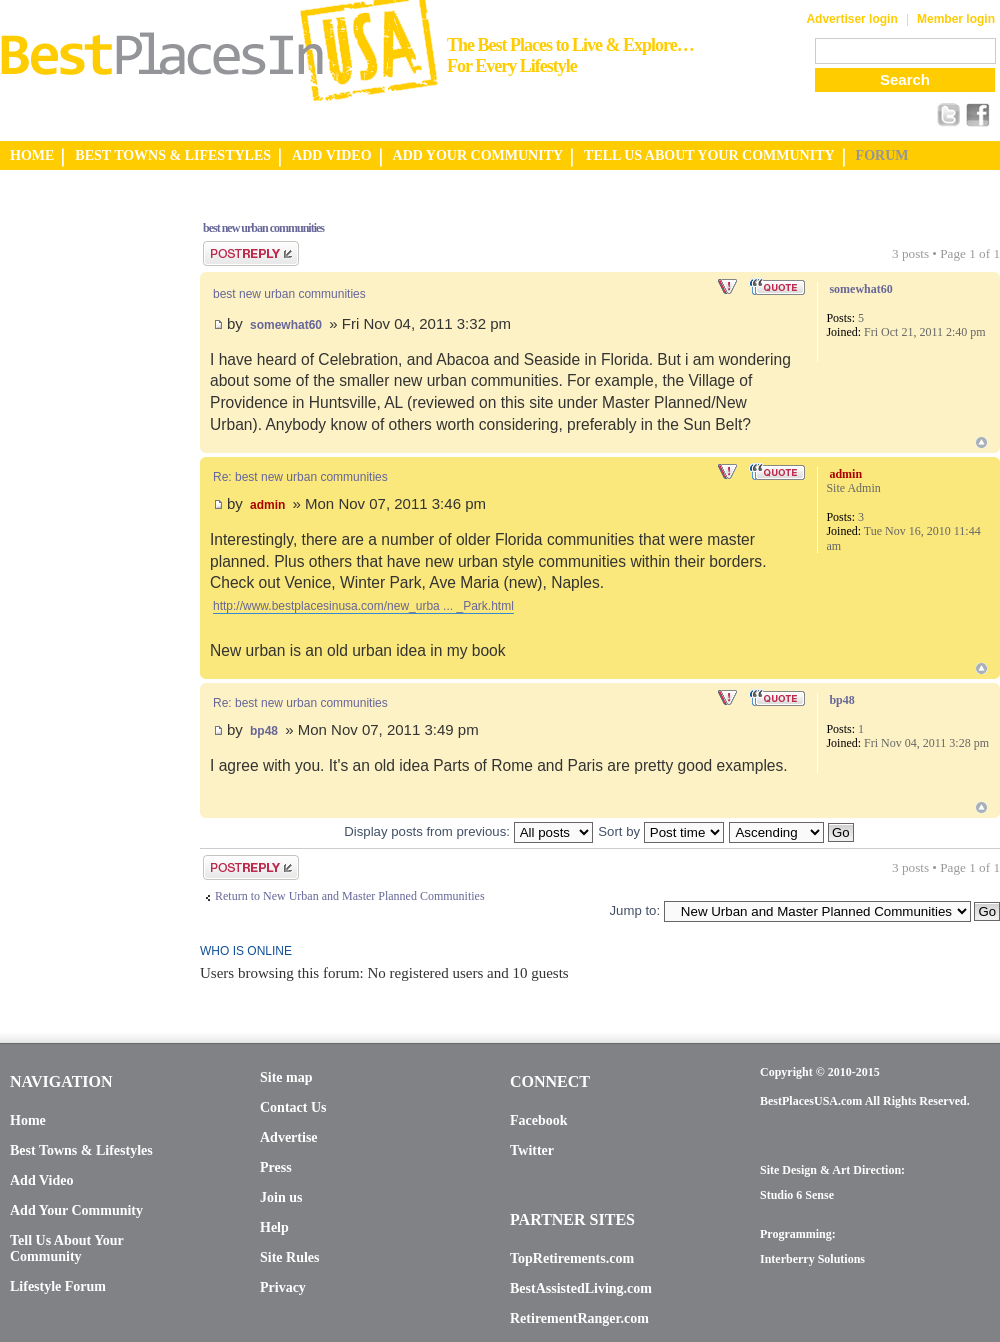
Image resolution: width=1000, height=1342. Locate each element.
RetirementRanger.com (579, 1318)
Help (274, 1227)
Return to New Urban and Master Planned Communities (350, 896)
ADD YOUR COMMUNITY (478, 155)
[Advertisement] (80, 503)
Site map (286, 1077)
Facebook (539, 1120)
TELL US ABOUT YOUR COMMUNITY (709, 155)
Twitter (532, 1150)
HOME (32, 155)
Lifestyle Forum (58, 1286)
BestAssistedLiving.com (581, 1288)
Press (276, 1167)
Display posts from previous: (468, 831)
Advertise (289, 1137)
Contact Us (293, 1107)
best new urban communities (263, 228)
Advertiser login (851, 19)
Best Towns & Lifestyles (81, 1150)
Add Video (41, 1180)
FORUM (882, 155)
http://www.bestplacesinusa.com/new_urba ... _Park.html (363, 606)
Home (28, 1120)
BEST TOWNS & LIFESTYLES (173, 155)
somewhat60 (286, 325)
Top (981, 442)
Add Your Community (76, 1210)
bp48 (264, 731)
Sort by (660, 831)
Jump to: (634, 910)
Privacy (283, 1287)
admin (267, 505)
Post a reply (251, 253)
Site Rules (290, 1257)
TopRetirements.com (572, 1258)
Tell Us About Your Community (66, 1248)
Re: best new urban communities (300, 477)
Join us (281, 1197)
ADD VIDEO (331, 155)
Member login (956, 19)
